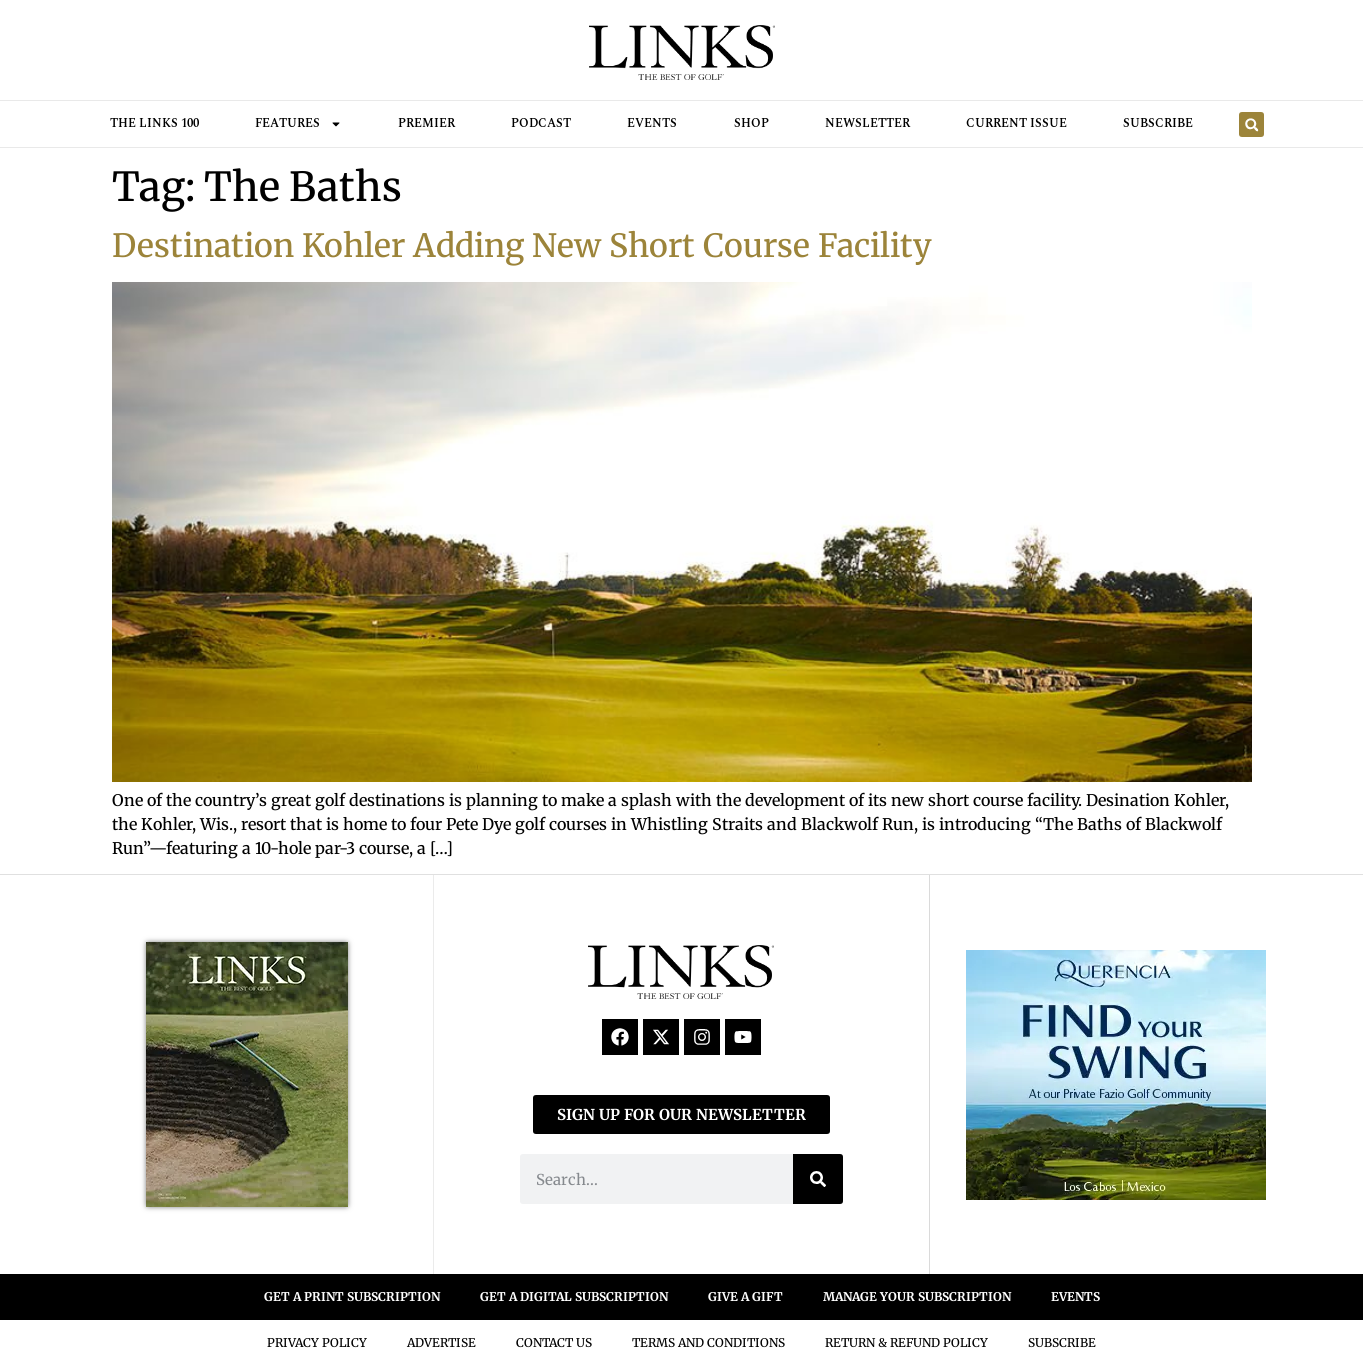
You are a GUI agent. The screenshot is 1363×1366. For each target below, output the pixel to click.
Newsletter (867, 123)
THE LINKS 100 (154, 123)
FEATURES (298, 124)
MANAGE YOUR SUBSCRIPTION (917, 1296)
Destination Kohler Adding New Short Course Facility (522, 246)
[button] (1251, 124)
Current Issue (1016, 123)
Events (652, 123)
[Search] (818, 1179)
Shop (751, 123)
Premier (426, 123)
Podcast (541, 123)
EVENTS (1075, 1296)
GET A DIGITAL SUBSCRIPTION (574, 1296)
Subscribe (1158, 123)
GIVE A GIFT (745, 1296)
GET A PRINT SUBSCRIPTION (352, 1296)
